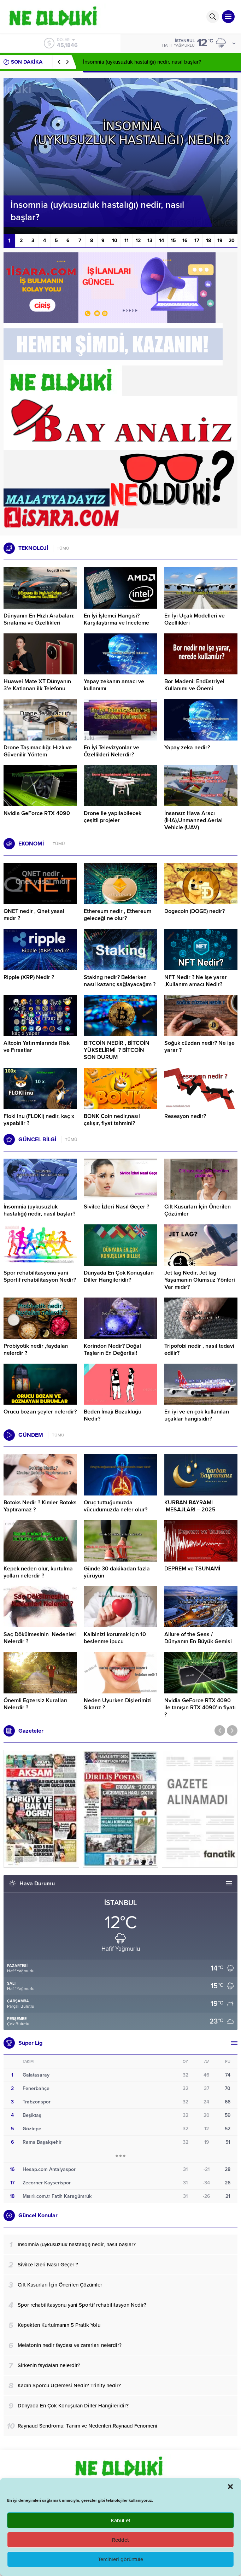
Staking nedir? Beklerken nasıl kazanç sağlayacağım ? (119, 981)
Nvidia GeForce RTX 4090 (37, 813)
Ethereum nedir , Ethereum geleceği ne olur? (117, 915)
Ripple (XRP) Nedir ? (29, 977)
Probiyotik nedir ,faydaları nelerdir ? (36, 1349)
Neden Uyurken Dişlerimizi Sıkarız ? (118, 1704)
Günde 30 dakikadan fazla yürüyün (117, 1572)
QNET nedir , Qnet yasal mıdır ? (34, 915)
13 (149, 241)
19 (220, 241)
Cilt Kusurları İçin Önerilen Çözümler (197, 1210)
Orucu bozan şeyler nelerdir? (40, 1411)
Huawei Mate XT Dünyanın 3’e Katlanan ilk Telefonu (37, 685)
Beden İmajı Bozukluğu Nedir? (112, 1415)
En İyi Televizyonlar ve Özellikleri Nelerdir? (111, 751)
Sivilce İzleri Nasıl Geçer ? (116, 1206)
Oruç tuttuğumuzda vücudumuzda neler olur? (115, 1506)
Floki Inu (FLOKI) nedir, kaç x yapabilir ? (39, 1120)
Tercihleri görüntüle (120, 2559)
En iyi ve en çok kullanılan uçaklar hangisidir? (196, 1415)
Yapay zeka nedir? (187, 747)
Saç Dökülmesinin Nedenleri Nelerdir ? (40, 1638)
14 (161, 241)
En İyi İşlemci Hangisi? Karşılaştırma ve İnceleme (116, 619)
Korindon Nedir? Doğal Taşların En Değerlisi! (112, 1349)
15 (173, 241)
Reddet (120, 2540)
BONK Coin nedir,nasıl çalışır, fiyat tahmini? (112, 1120)
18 (208, 241)
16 (185, 241)
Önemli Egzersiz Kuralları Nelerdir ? (35, 1704)
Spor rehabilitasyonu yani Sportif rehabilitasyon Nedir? (40, 1276)
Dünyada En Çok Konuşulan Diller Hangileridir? (119, 1276)
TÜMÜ (63, 548)
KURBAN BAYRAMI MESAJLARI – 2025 (190, 1506)
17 (196, 241)
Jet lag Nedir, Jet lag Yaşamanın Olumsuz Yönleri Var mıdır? (199, 1279)
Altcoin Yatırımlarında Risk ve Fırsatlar (37, 1047)
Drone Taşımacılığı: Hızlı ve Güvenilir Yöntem (38, 751)
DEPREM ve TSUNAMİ (192, 1568)
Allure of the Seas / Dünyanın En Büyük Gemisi (198, 1638)
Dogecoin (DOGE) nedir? (194, 911)
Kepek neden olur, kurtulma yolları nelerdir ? (38, 1572)
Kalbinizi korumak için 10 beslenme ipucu (115, 1638)
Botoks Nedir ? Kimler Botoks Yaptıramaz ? (40, 1506)
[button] (230, 2486)
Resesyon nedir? (185, 1116)
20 (232, 241)
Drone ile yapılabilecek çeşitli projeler (112, 817)
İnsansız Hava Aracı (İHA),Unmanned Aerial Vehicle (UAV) (193, 820)
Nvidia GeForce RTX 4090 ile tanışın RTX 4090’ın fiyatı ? (200, 1707)
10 (114, 241)
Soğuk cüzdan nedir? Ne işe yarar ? (199, 1047)
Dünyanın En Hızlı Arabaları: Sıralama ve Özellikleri (39, 619)
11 (126, 241)
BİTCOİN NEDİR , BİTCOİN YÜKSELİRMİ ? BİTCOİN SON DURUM (116, 1050)
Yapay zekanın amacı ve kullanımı (114, 685)
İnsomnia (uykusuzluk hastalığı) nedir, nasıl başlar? (142, 62)
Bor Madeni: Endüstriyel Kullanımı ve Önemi (194, 685)
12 (138, 241)
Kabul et (120, 2520)
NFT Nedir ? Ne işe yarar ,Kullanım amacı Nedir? (195, 981)
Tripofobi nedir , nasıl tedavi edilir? (199, 1349)
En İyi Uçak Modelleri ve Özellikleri (194, 619)
